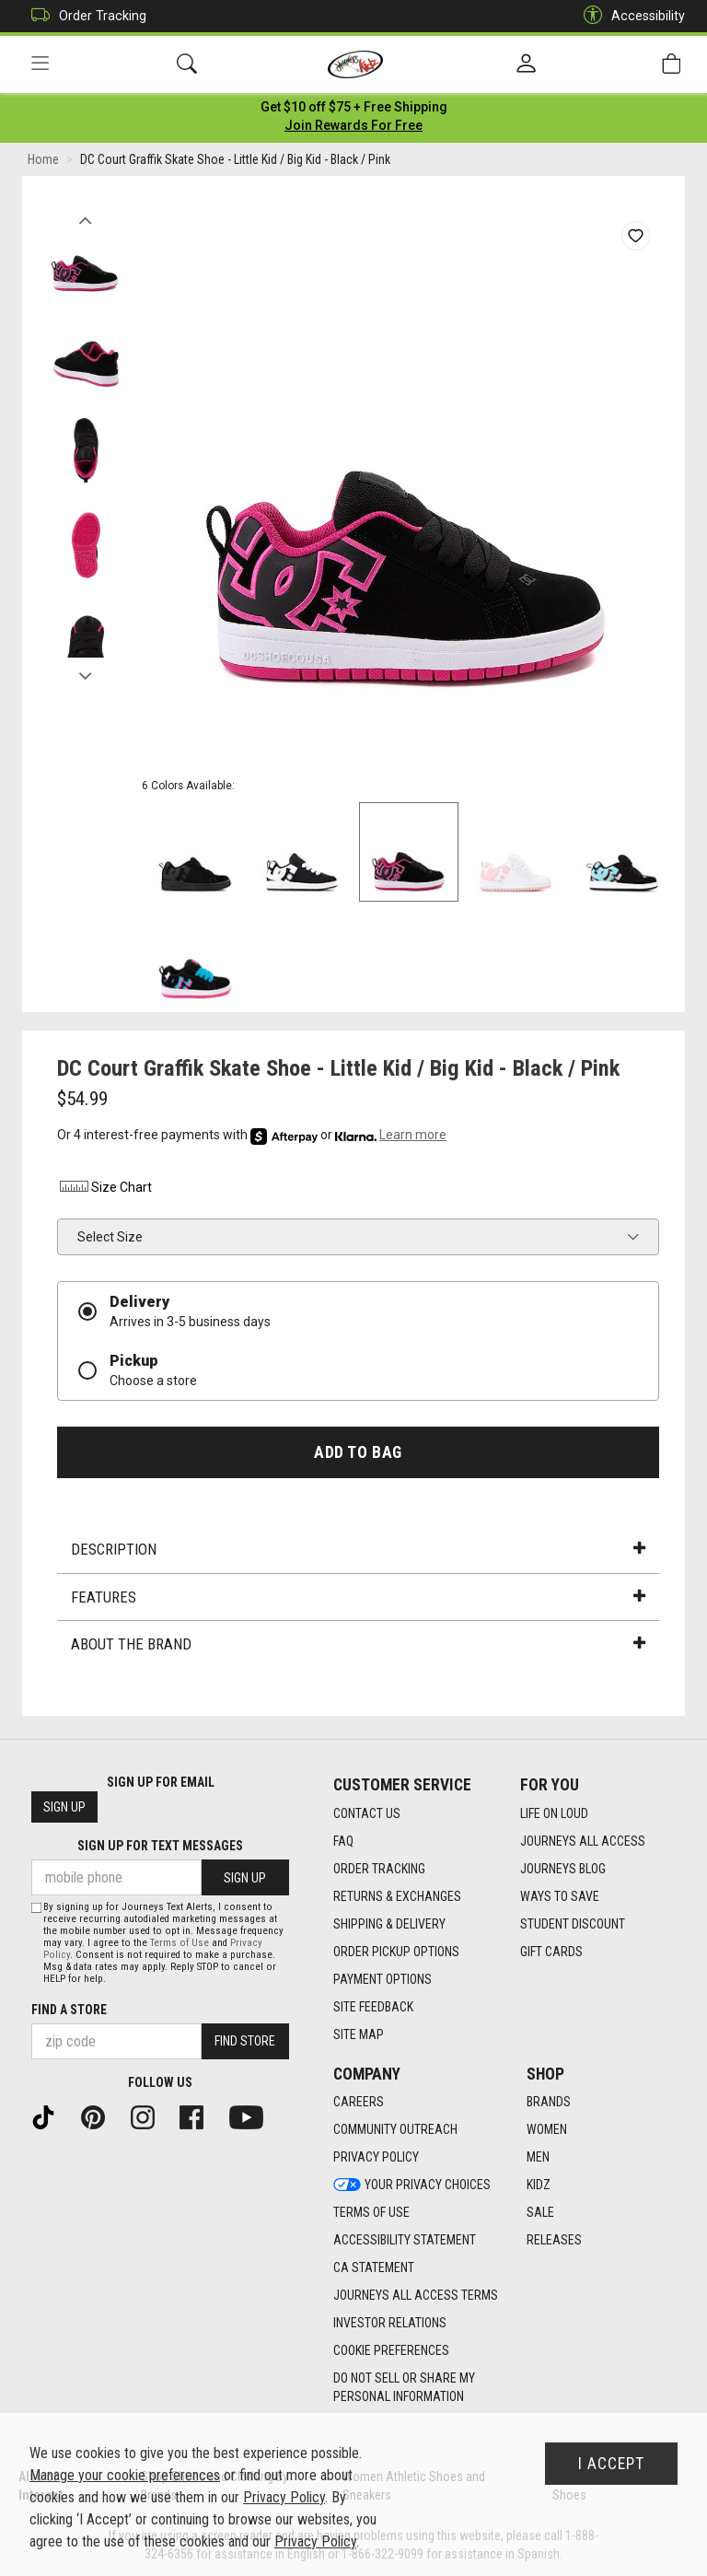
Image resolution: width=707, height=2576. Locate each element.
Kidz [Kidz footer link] (539, 2185)
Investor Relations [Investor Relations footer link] (389, 2323)
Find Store (244, 2041)
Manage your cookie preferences (124, 2475)
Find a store (69, 2009)
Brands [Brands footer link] (549, 2102)
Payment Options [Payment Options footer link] (382, 1979)
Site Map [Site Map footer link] (358, 2034)
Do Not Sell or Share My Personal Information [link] (404, 2388)
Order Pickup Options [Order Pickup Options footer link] (396, 1951)
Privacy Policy (284, 2497)
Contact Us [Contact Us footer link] (366, 1813)
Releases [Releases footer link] (554, 2240)
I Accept (611, 2463)
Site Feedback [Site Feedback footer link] (373, 2006)
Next (85, 675)
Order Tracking (84, 16)
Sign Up (64, 1808)
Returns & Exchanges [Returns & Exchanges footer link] (397, 1896)
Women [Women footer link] (547, 2130)
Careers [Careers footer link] (358, 2102)
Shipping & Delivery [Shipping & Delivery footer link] (389, 1924)
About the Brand (358, 1647)
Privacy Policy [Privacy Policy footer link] (376, 2158)
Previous (85, 219)
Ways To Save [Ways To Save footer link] (559, 1896)
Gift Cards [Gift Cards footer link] (551, 1951)
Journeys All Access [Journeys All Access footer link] (582, 1841)
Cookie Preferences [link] (391, 2351)
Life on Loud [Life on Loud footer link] (554, 1813)
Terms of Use (179, 1943)
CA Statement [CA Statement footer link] (373, 2268)
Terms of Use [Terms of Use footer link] (371, 2213)
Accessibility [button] (629, 16)
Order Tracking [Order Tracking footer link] (379, 1868)
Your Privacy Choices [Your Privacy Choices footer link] (412, 2185)
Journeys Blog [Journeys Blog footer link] (563, 1868)
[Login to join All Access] (354, 110)
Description (358, 1552)
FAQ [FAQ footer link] (343, 1841)
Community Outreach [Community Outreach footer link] (395, 2130)
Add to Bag (357, 1455)
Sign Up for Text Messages (160, 1846)
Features (358, 1600)
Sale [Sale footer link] (540, 2213)
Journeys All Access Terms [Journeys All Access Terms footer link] (415, 2296)
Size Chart (104, 1190)
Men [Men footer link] (538, 2158)
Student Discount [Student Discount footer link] (572, 1924)
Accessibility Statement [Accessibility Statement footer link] (404, 2240)
